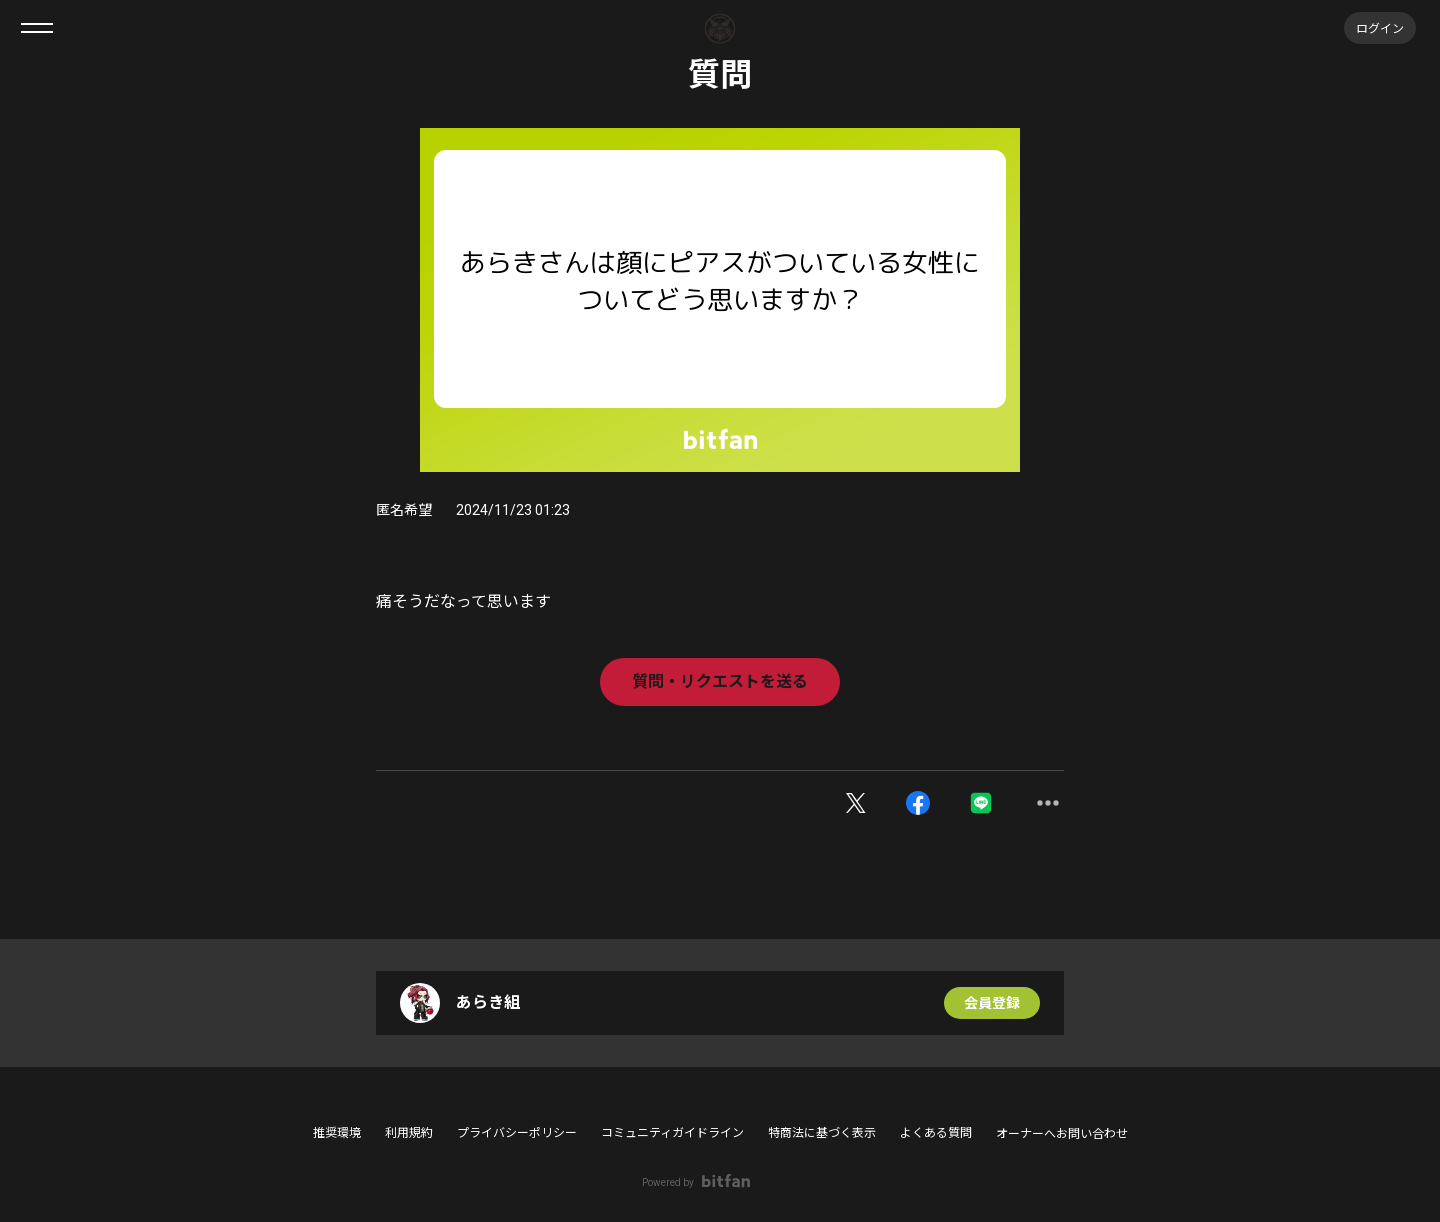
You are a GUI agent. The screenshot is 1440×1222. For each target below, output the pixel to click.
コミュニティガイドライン (672, 1133)
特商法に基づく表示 (822, 1133)
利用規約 (409, 1133)
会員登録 (992, 1003)
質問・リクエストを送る (720, 681)
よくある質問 (936, 1133)
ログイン (1380, 27)
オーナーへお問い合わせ (1062, 1134)
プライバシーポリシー (517, 1133)
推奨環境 (337, 1133)
